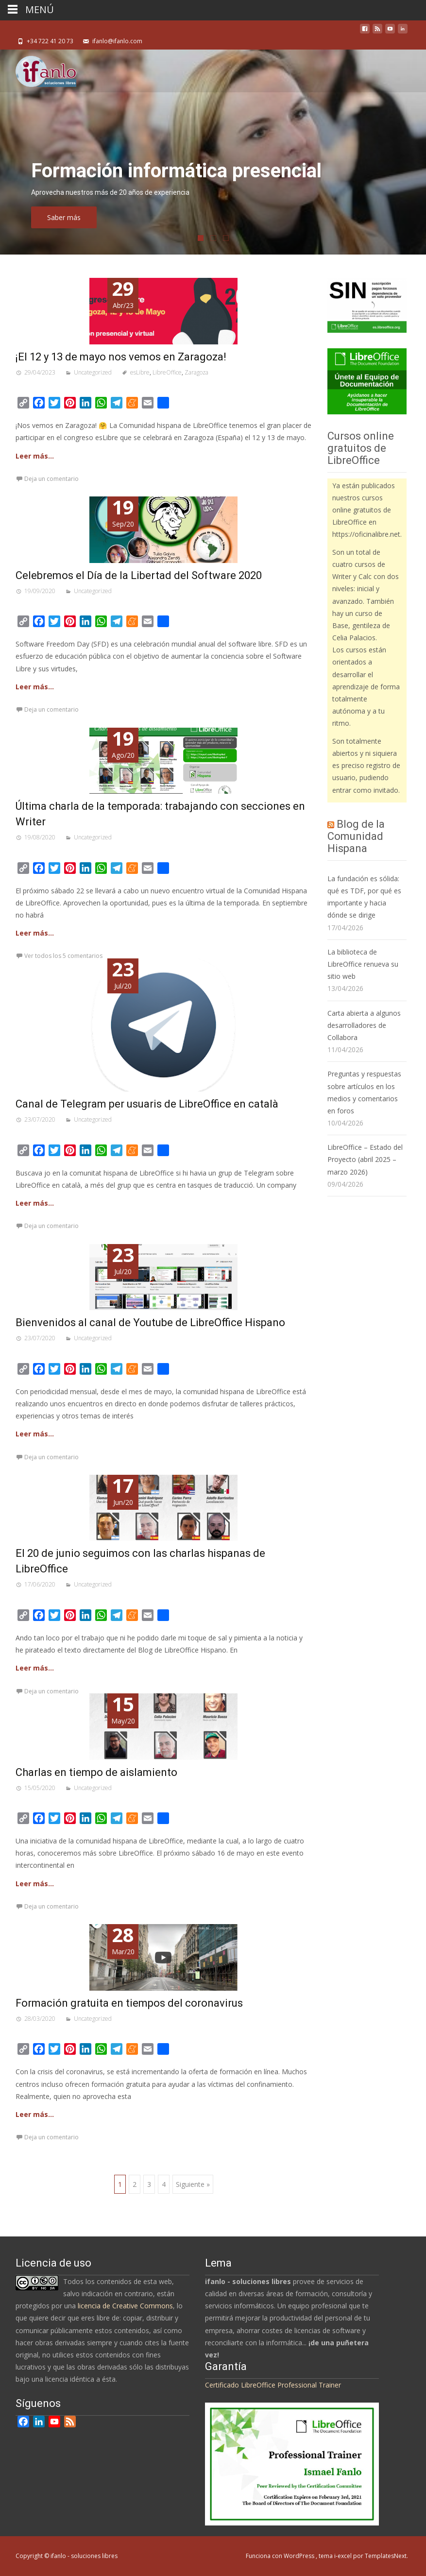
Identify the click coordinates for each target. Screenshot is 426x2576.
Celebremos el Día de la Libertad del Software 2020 (139, 575)
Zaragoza (196, 372)
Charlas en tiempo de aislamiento (96, 1772)
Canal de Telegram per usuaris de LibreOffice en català (147, 1104)
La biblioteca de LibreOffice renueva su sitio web (362, 964)
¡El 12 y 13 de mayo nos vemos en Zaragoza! (121, 357)
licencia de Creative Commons (125, 2305)
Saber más (119, 217)
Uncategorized (93, 372)
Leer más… (35, 456)
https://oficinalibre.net (366, 534)
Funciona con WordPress (281, 2556)
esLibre (140, 372)
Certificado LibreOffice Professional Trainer (273, 2384)
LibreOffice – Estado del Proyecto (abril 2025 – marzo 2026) (365, 1159)
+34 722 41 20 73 (50, 41)
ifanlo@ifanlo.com (117, 41)
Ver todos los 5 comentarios (63, 956)
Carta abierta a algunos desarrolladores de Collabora (364, 1025)
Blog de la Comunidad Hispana (356, 836)
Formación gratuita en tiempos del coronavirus (129, 2003)
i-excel (343, 2556)
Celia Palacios (353, 637)
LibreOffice (167, 372)
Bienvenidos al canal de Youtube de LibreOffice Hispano (150, 1322)
